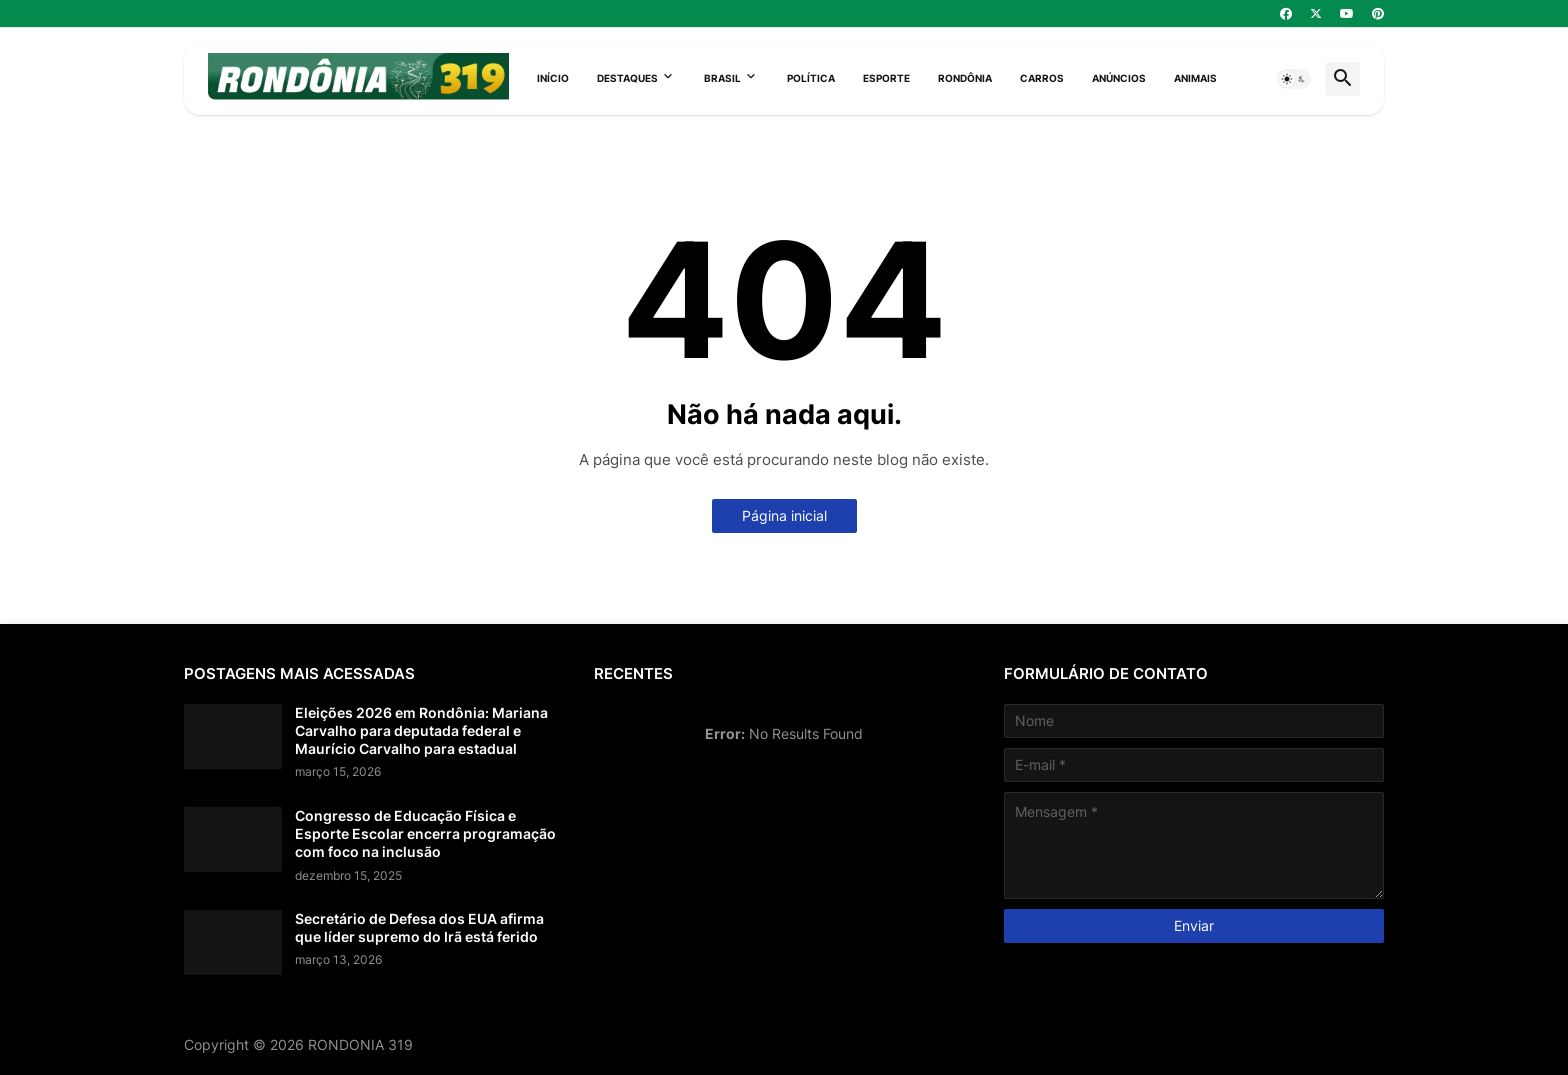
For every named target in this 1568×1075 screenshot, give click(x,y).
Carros (1042, 78)
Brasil (722, 78)
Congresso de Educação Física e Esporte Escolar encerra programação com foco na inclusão (425, 833)
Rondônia (965, 78)
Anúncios (1119, 78)
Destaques (627, 78)
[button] (1294, 79)
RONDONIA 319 (360, 1044)
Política (811, 78)
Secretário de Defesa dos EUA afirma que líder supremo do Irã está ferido (419, 927)
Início (553, 78)
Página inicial (784, 515)
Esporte (886, 78)
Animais (1195, 78)
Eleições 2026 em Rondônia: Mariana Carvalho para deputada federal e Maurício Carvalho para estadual (421, 730)
